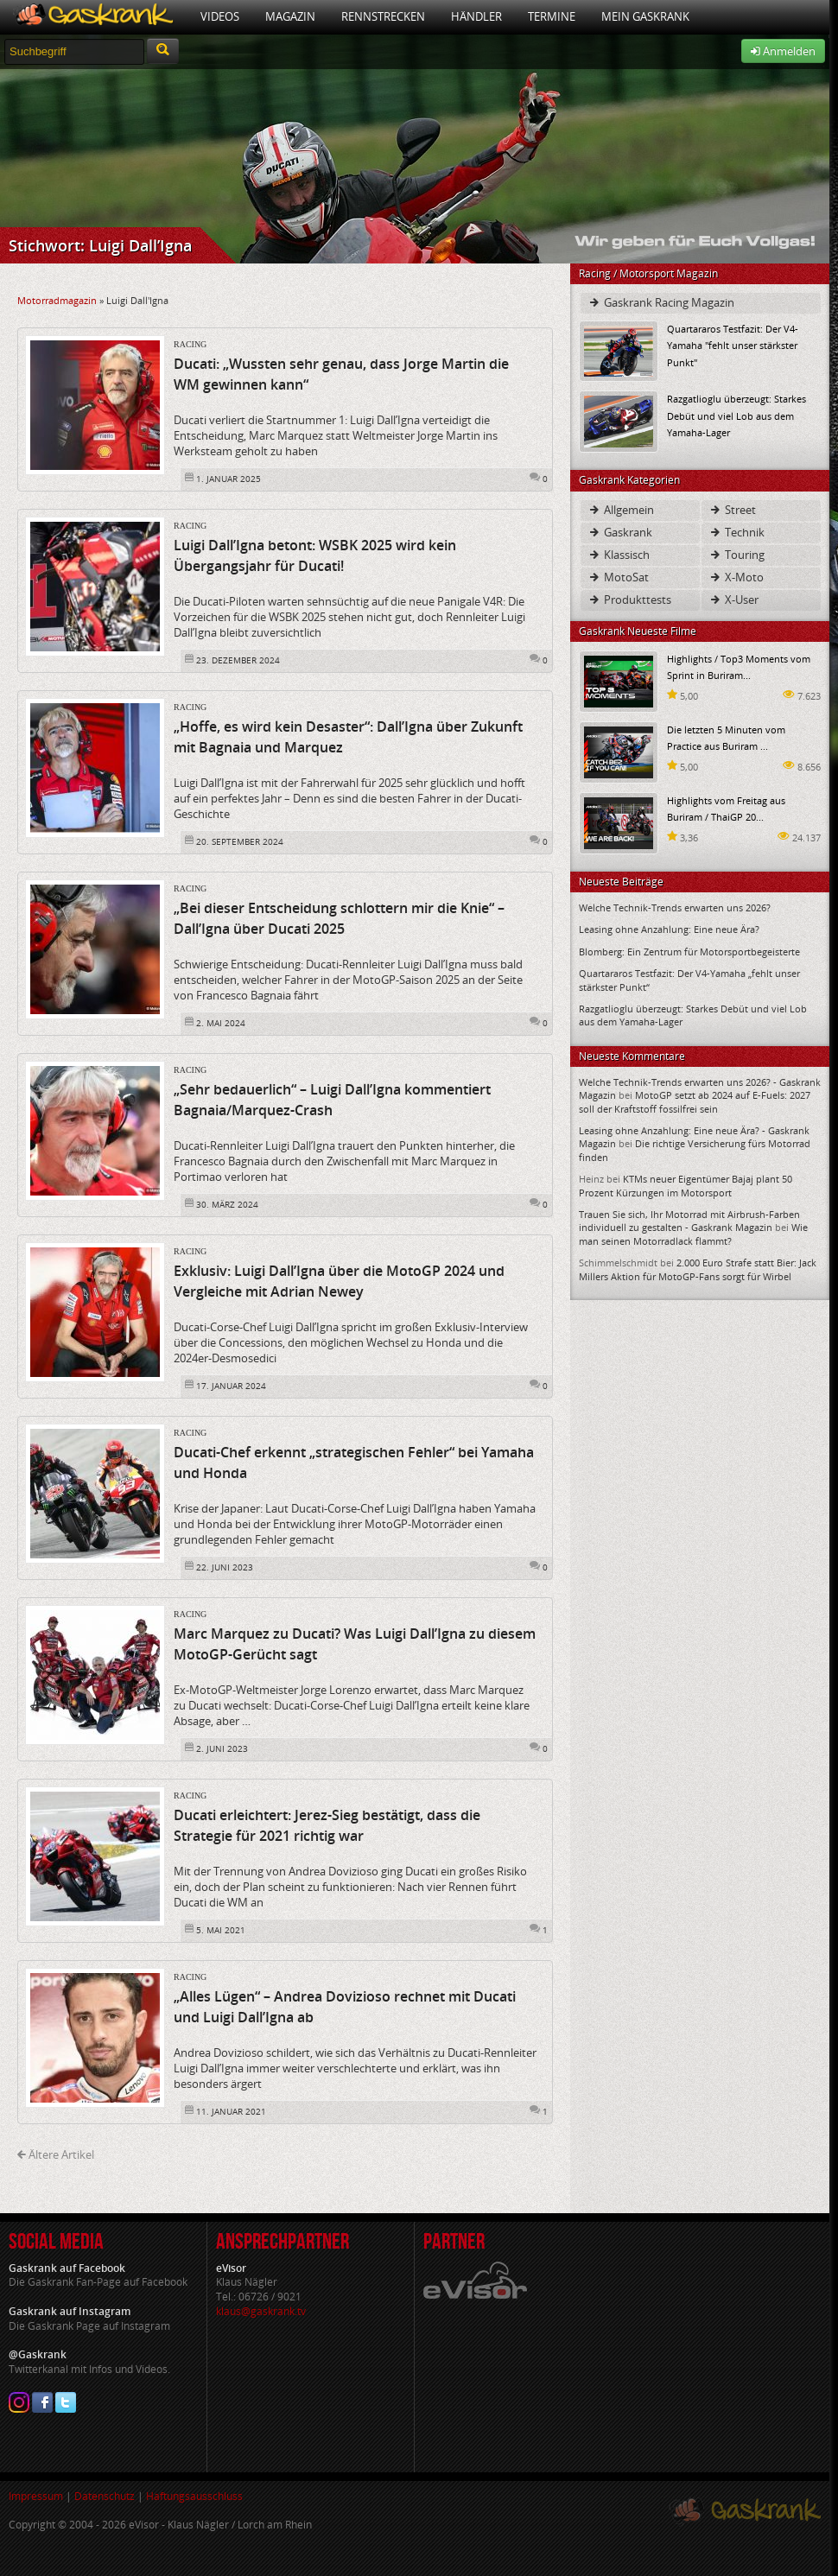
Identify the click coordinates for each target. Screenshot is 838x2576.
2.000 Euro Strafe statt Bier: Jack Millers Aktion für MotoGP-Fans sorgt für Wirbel (697, 1269)
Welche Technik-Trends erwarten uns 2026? (675, 907)
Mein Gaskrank (645, 16)
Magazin (290, 16)
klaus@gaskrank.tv (261, 2311)
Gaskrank (619, 532)
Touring (736, 554)
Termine (551, 16)
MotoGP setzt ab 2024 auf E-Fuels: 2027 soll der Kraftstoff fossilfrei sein (694, 1101)
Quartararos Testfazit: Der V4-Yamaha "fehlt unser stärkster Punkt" (732, 345)
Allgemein (620, 509)
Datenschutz (104, 2496)
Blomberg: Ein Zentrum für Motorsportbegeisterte (689, 951)
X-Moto (736, 577)
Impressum (36, 2496)
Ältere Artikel (55, 2154)
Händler (476, 16)
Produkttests (629, 599)
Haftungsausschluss (194, 2496)
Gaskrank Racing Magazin (660, 302)
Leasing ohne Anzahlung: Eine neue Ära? (669, 929)
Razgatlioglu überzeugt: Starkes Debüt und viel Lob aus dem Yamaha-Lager (736, 415)
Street (732, 509)
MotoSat (618, 577)
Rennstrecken (383, 16)
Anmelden (783, 51)
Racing (190, 344)
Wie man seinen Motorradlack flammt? (693, 1234)
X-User (733, 599)
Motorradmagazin (57, 300)
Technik (736, 532)
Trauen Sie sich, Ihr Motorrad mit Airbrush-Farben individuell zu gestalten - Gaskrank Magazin (689, 1221)
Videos (219, 16)
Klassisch (618, 554)
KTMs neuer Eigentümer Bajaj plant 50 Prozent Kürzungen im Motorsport (685, 1185)
